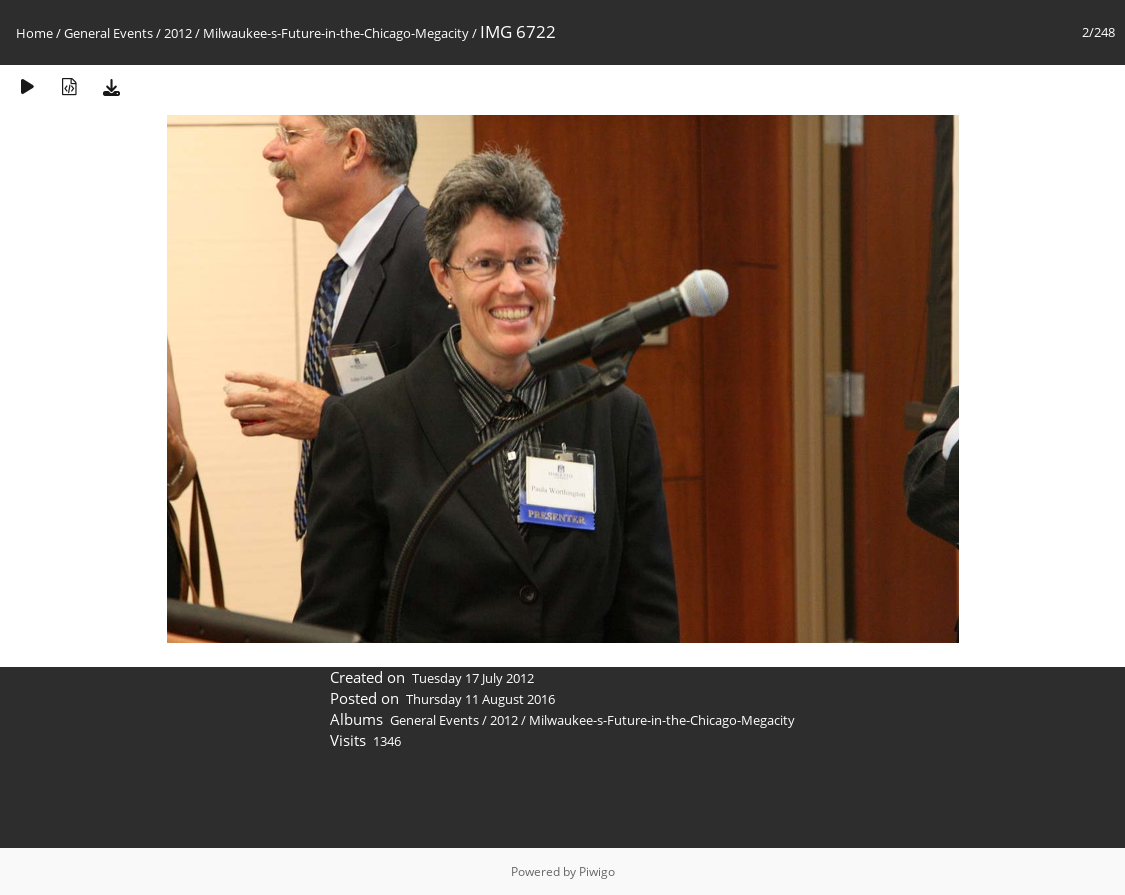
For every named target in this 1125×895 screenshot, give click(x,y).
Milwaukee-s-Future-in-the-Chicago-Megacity (336, 33)
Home (34, 33)
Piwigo (597, 871)
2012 (178, 33)
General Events (108, 33)
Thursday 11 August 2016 (480, 699)
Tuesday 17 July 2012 (473, 678)
